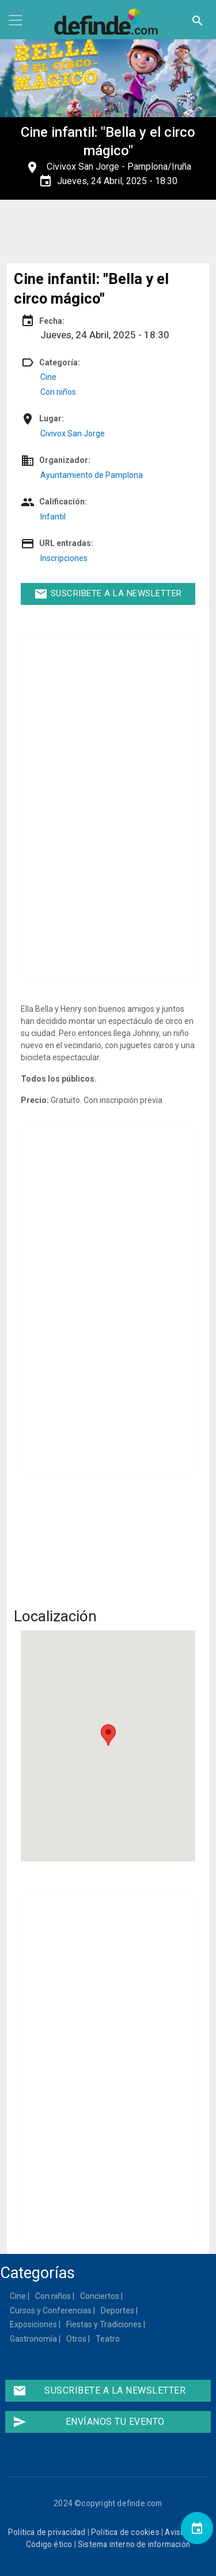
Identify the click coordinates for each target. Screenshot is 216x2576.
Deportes (118, 2310)
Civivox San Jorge (83, 166)
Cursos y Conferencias (51, 2310)
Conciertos (100, 2296)
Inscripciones (64, 558)
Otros (76, 2338)
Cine (48, 377)
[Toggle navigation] (15, 20)
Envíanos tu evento (88, 2422)
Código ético (49, 2544)
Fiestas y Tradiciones (104, 2324)
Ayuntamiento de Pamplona (91, 475)
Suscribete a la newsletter (108, 594)
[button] (108, 1735)
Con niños (58, 392)
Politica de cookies (125, 2532)
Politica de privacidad (46, 2532)
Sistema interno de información (134, 2544)
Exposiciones (34, 2324)
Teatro (108, 2338)
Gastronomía (34, 2338)
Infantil (53, 516)
